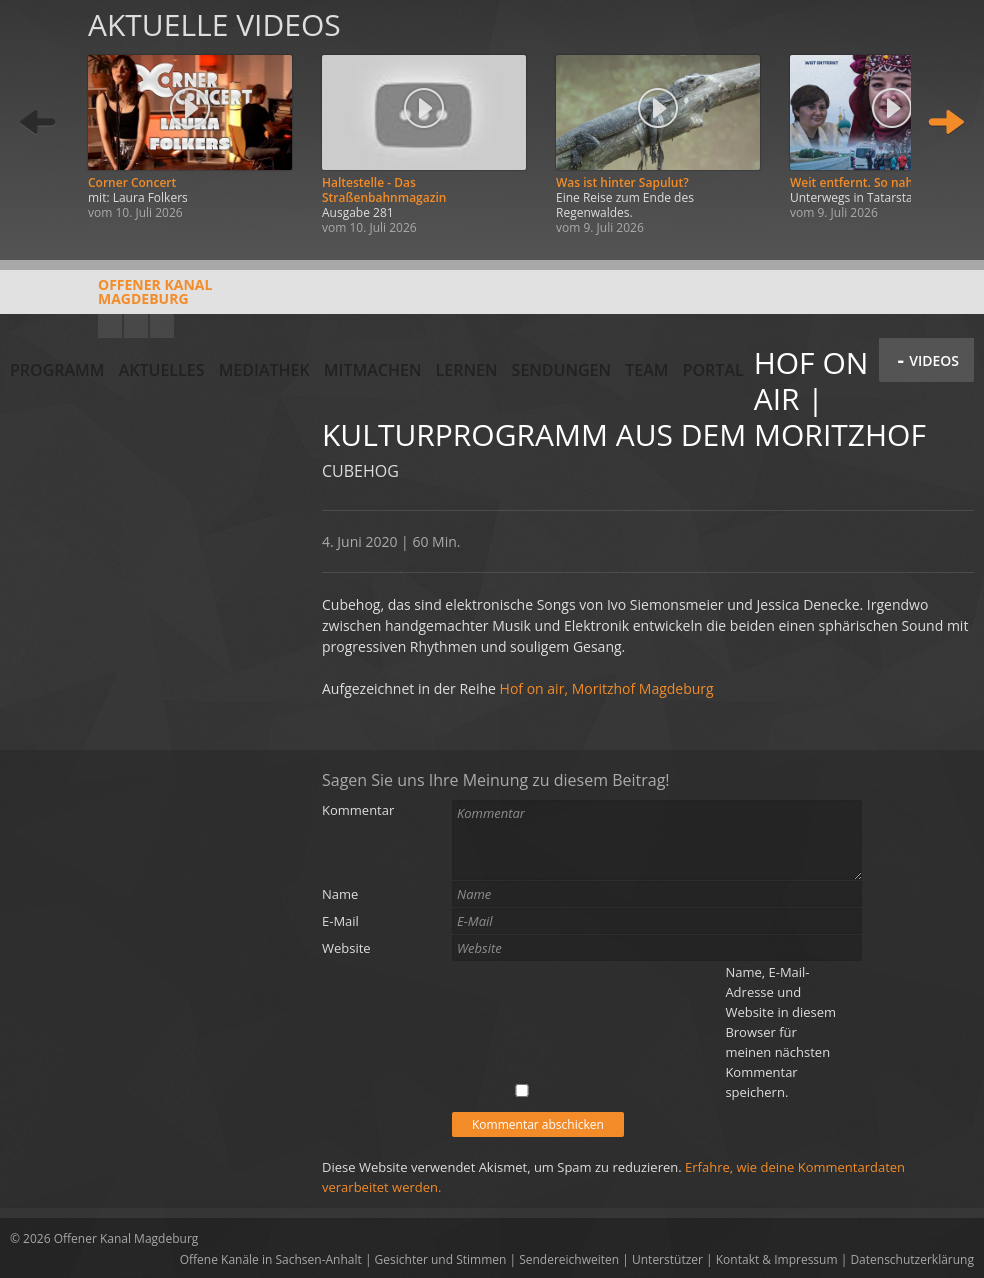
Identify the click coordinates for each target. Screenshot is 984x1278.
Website (346, 948)
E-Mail (340, 921)
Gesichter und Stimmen (441, 1259)
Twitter (162, 326)
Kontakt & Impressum (777, 1259)
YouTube (110, 326)
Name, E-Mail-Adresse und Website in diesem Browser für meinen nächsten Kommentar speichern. (780, 1032)
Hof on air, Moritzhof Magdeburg (607, 688)
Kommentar (358, 810)
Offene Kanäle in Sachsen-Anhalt (271, 1259)
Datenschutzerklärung (912, 1259)
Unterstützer (667, 1259)
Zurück (38, 122)
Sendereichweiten (569, 1259)
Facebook (136, 326)
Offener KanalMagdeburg (111, 299)
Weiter (946, 122)
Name (340, 894)
